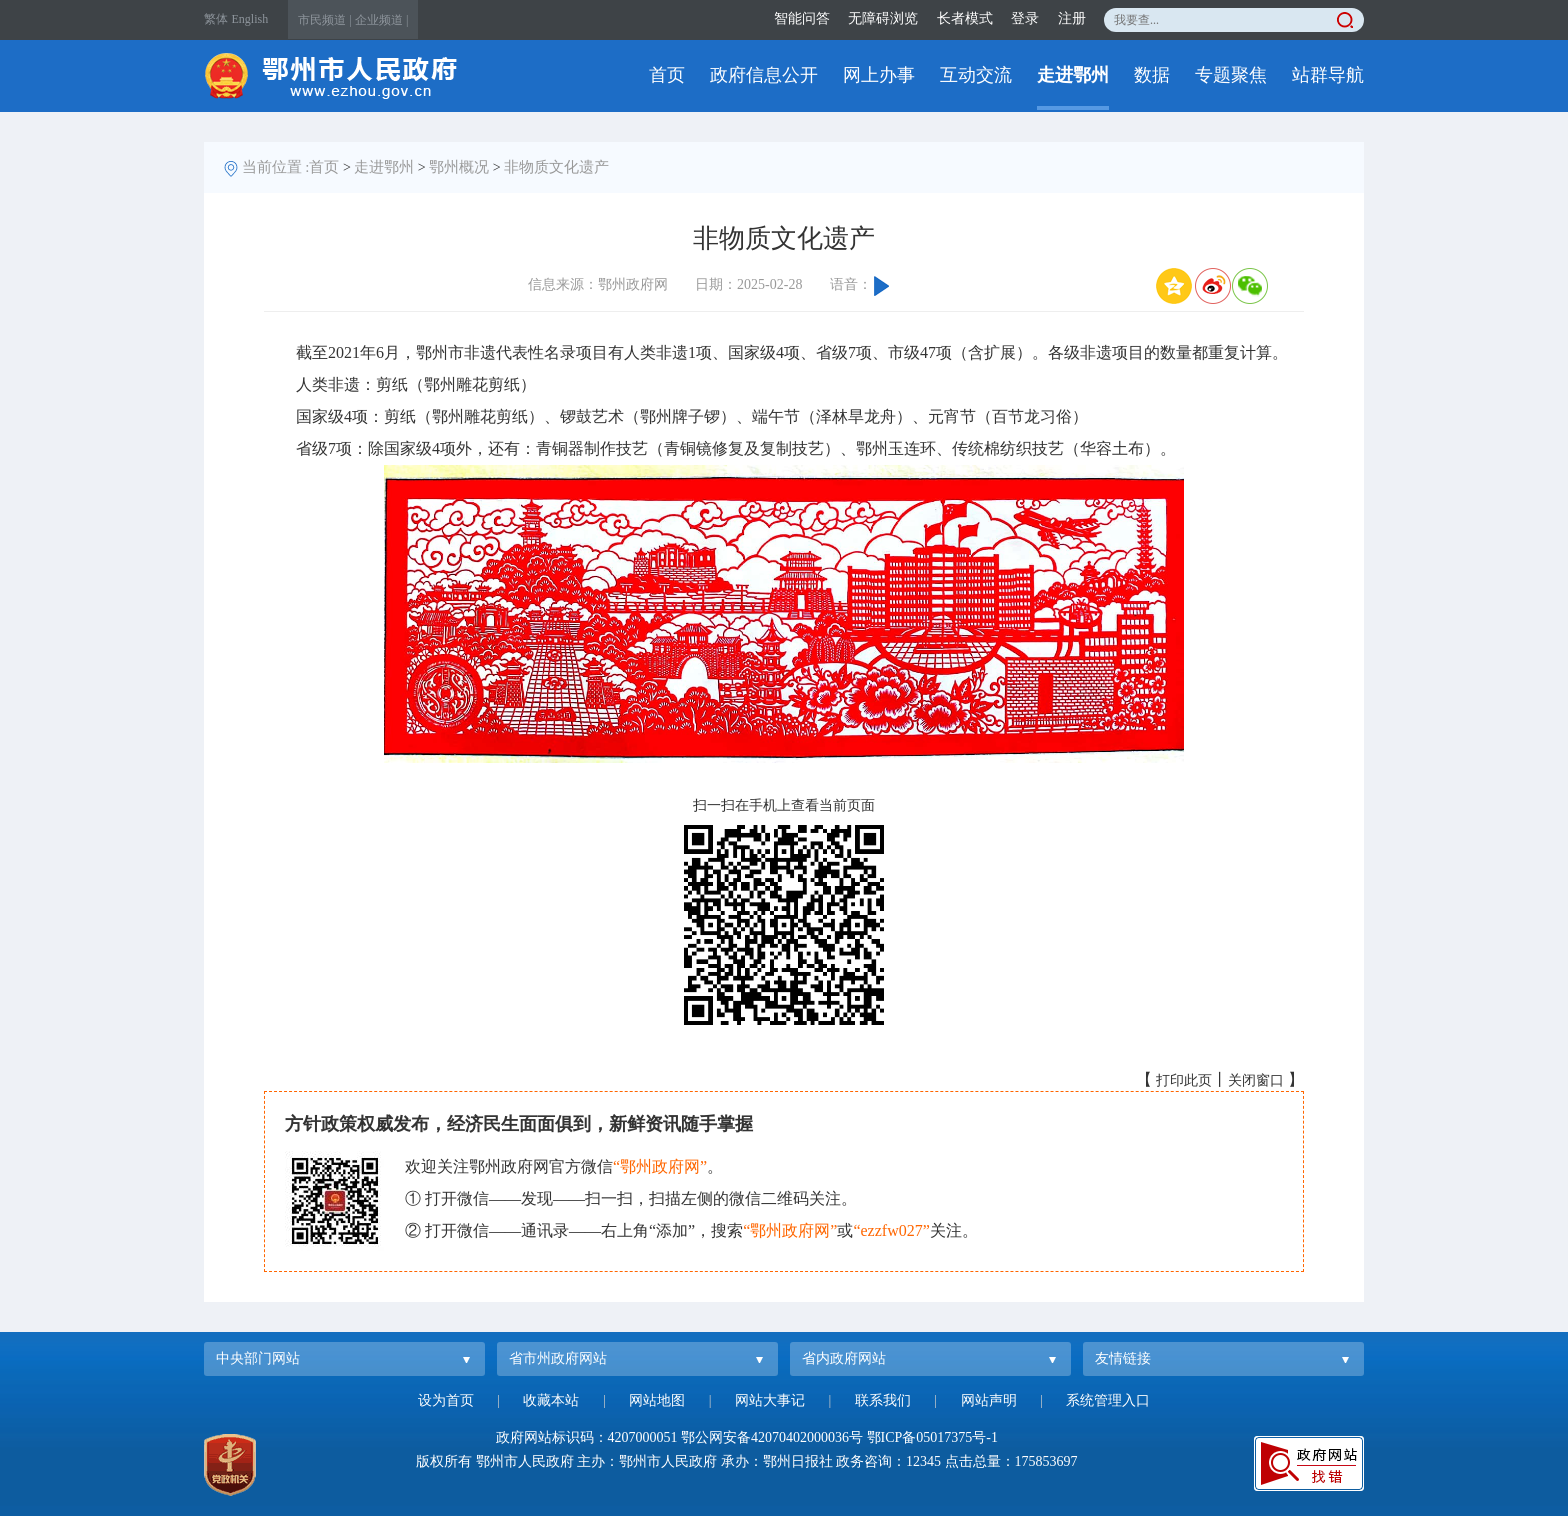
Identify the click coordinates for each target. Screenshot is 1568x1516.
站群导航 (1328, 75)
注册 (1072, 18)
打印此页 (1184, 1080)
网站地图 (657, 1400)
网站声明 (989, 1400)
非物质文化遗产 (556, 167)
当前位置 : (276, 167)
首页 (667, 75)
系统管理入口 (1108, 1400)
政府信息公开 (764, 75)
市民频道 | (324, 20)
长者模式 (965, 18)
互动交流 (976, 75)
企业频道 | (381, 20)
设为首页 (446, 1400)
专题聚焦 (1231, 75)
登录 (1025, 18)
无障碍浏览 (883, 18)
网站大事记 (770, 1400)
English (250, 19)
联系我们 (883, 1400)
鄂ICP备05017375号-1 (932, 1437)
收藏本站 (551, 1400)
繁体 (216, 19)
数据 (1152, 75)
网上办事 (879, 75)
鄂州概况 (459, 167)
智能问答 (802, 18)
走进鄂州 (1073, 75)
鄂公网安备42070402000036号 (772, 1437)
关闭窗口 (1256, 1080)
